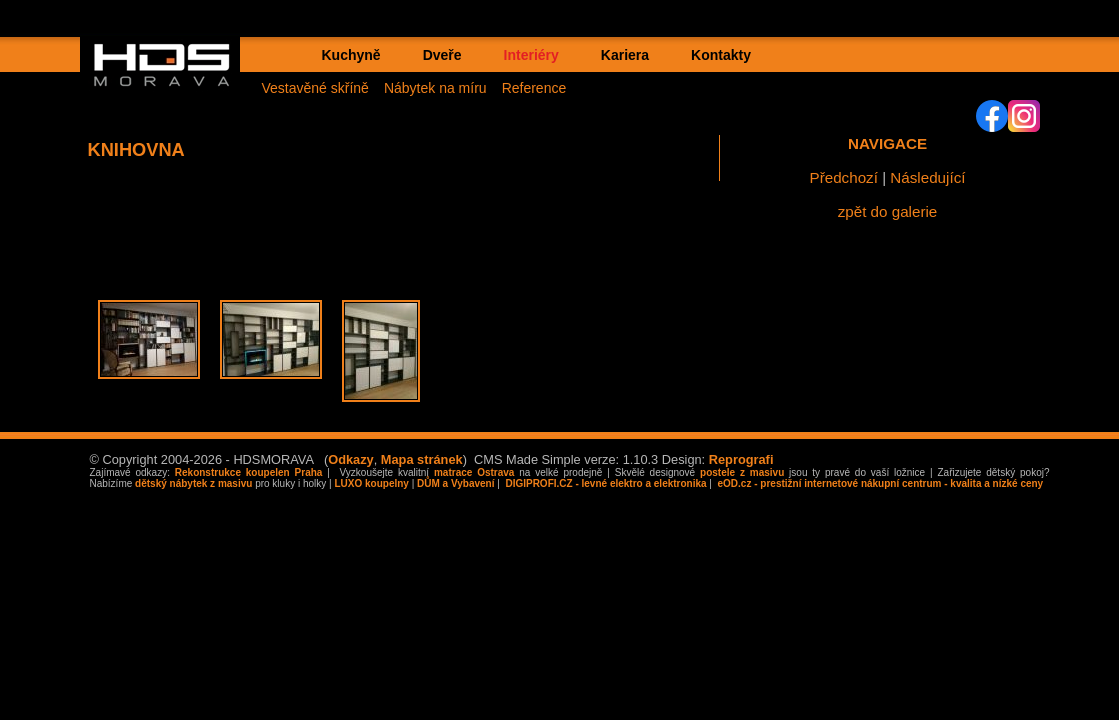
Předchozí (844, 177)
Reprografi (741, 459)
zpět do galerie (888, 211)
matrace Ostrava (474, 472)
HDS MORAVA (171, 81)
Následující (927, 177)
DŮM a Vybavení (455, 483)
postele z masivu (742, 472)
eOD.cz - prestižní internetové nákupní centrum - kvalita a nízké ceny (879, 483)
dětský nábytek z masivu (193, 483)
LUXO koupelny (371, 483)
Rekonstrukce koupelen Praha (249, 472)
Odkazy (351, 459)
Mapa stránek (422, 459)
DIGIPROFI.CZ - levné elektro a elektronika (605, 483)
